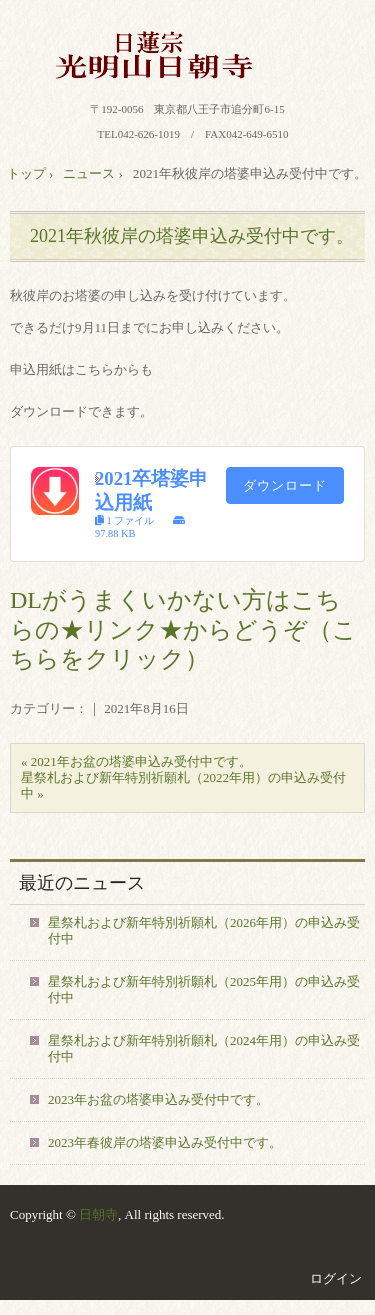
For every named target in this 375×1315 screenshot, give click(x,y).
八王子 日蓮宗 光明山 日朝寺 (188, 54)
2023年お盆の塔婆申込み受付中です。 (158, 1099)
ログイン (336, 1278)
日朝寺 (98, 1214)
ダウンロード (285, 485)
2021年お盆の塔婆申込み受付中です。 (141, 761)
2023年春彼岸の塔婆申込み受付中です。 (165, 1142)
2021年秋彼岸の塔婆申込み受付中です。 (192, 236)
